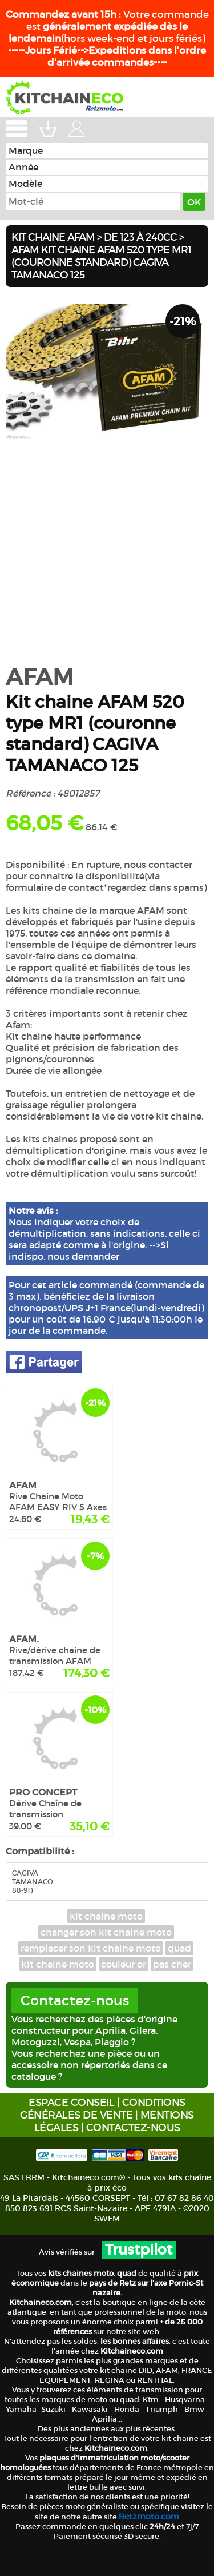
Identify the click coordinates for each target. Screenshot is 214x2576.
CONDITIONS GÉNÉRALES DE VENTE (102, 2108)
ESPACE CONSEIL (71, 2102)
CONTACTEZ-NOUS (133, 2127)
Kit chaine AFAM (53, 237)
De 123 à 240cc (140, 237)
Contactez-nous (75, 2000)
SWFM (107, 2218)
